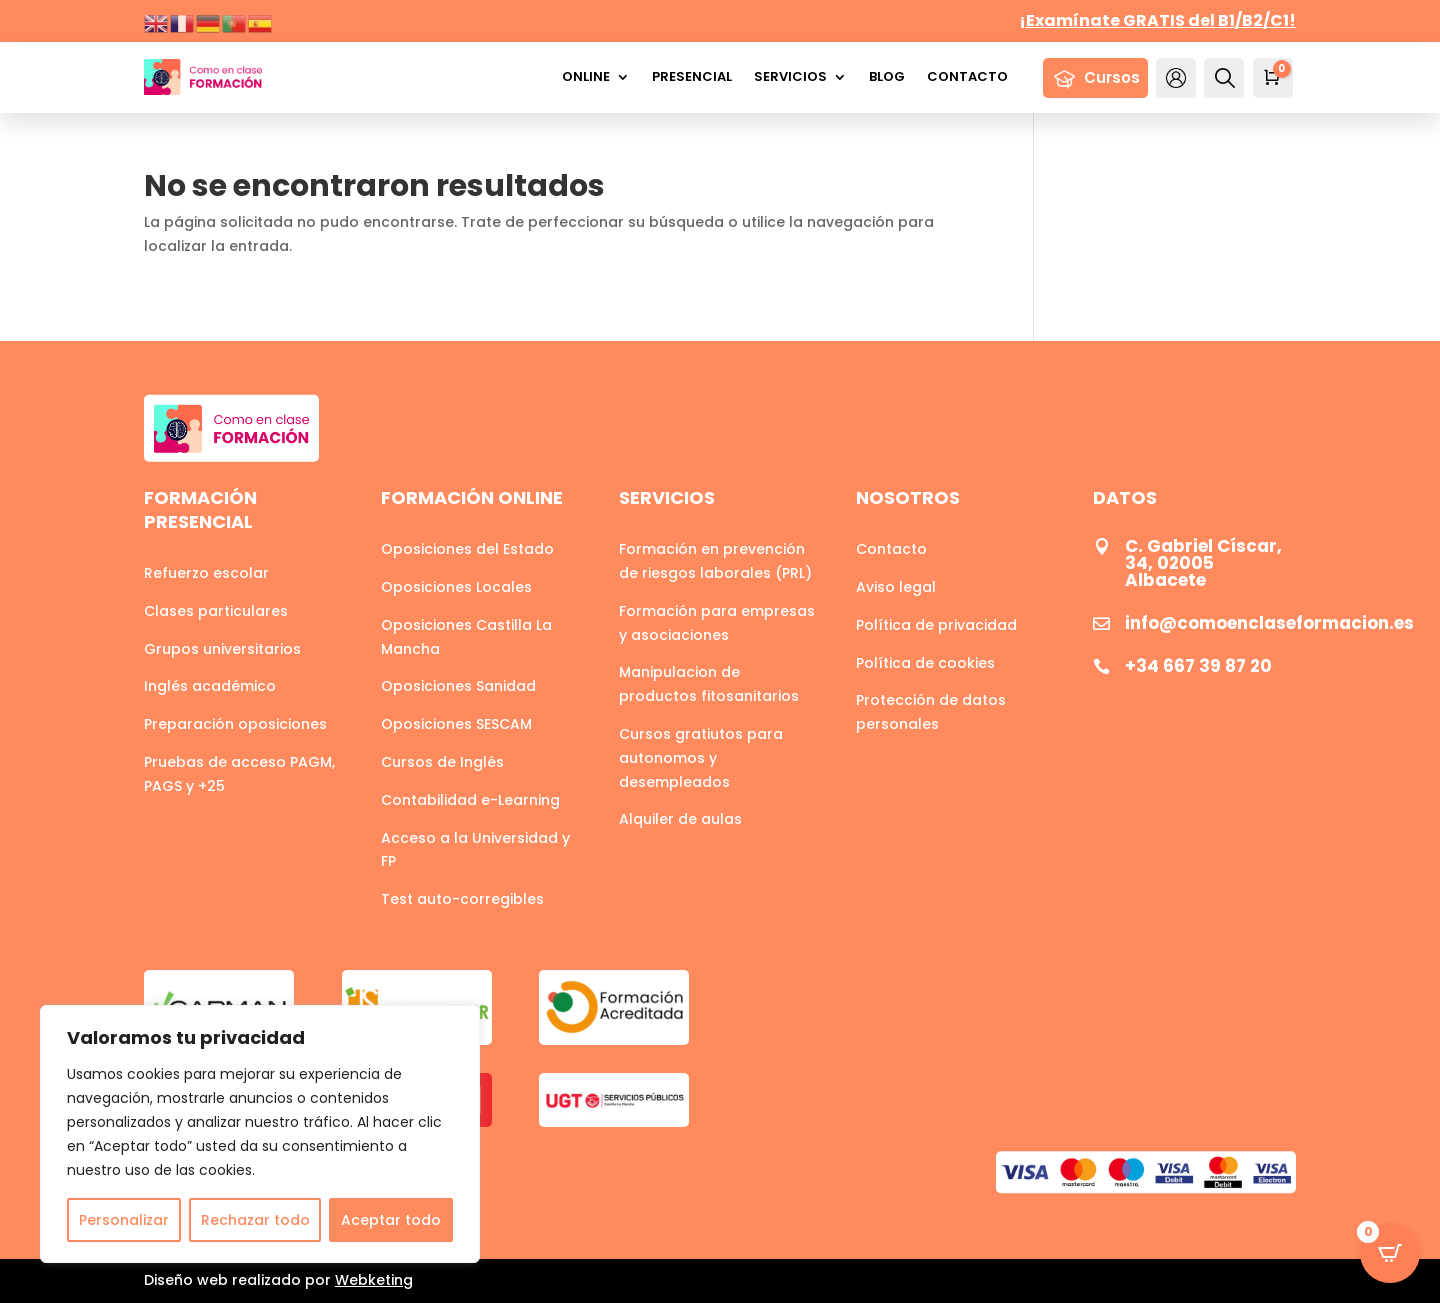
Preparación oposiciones (235, 724)
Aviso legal (896, 587)
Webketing (374, 1280)
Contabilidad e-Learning (470, 800)
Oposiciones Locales (456, 587)
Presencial (692, 76)
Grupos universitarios (222, 649)
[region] (260, 1134)
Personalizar (124, 1220)
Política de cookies (925, 663)
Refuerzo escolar (206, 573)
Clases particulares (216, 611)
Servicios (790, 76)
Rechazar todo (255, 1220)
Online (586, 76)
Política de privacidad (936, 625)
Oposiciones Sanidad (458, 686)
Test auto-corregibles (462, 899)
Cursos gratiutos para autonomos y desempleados (701, 758)
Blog (887, 76)
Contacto (967, 76)
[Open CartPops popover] (1390, 1253)
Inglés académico (210, 686)
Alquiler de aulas (680, 819)
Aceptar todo (391, 1220)
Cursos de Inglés (442, 762)
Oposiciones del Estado (467, 549)
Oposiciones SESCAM (456, 724)
